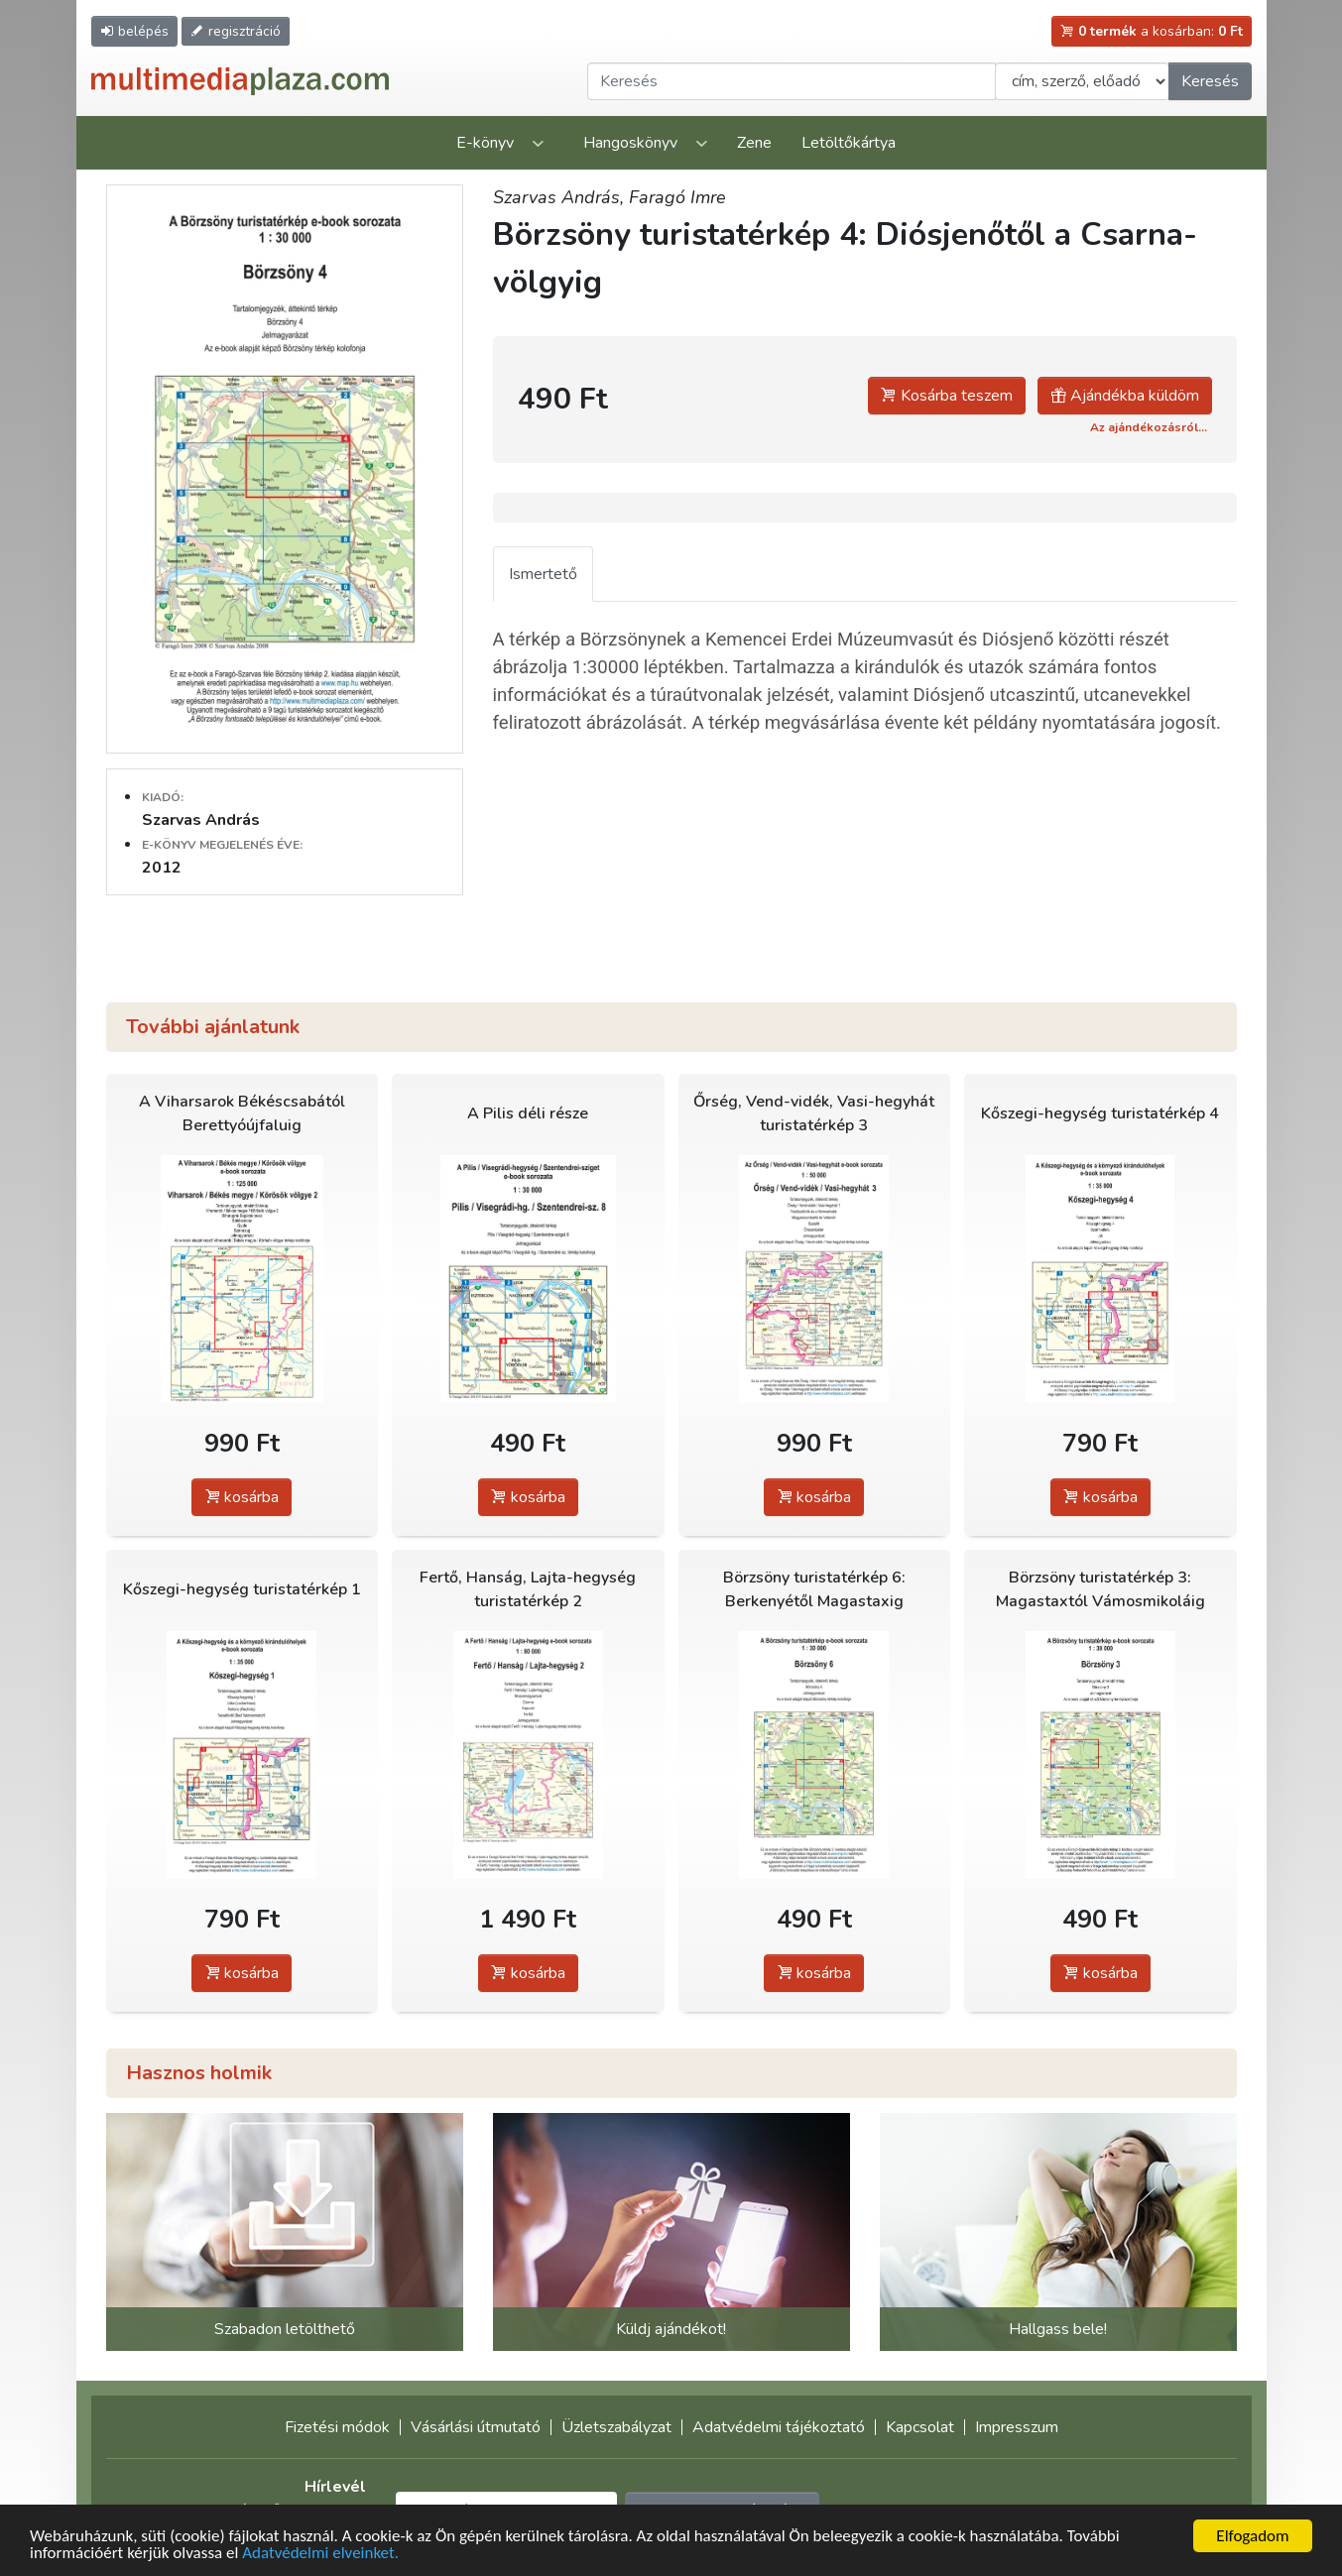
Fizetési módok (337, 2427)
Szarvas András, (561, 197)
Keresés (1210, 81)
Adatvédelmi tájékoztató (778, 2427)
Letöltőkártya (848, 143)
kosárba (241, 1497)
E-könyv (485, 143)
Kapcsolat (920, 2427)
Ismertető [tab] (543, 574)
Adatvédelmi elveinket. (320, 2554)
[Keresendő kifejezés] (791, 81)
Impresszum (1016, 2427)
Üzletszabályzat (616, 2427)
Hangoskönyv (630, 143)
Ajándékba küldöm (1124, 396)
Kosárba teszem (947, 396)
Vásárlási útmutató (476, 2427)
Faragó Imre (677, 197)
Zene (754, 143)
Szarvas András (201, 820)
